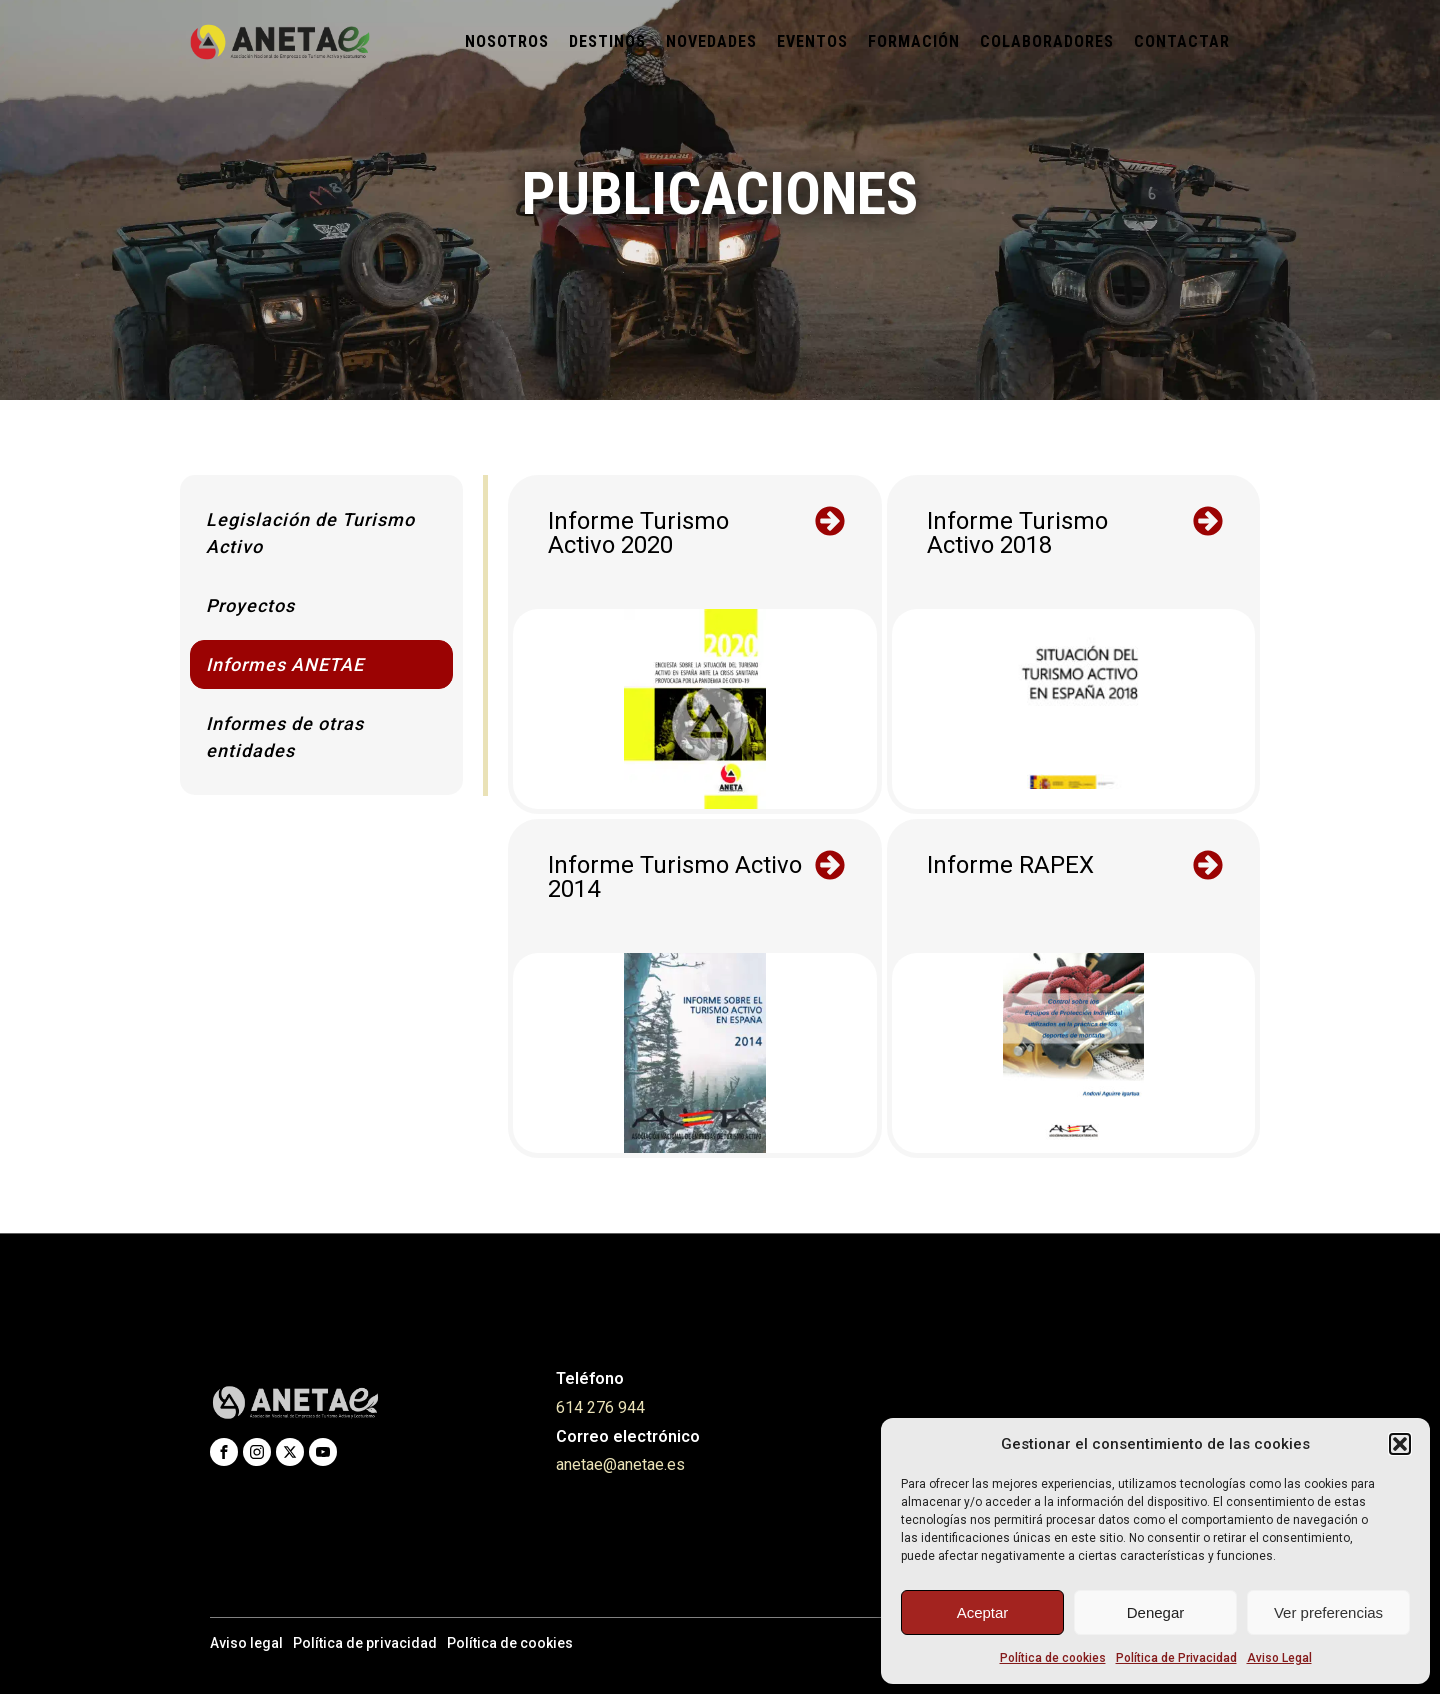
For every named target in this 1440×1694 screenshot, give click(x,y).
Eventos (812, 41)
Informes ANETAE (285, 664)
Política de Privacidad (1176, 1658)
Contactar (1182, 41)
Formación (914, 41)
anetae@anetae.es (620, 1464)
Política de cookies (1053, 1658)
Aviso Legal (1279, 1658)
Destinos (607, 41)
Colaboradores (1047, 41)
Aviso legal (246, 1643)
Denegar (1156, 1612)
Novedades (711, 41)
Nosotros (507, 41)
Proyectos (250, 605)
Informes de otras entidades (285, 737)
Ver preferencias (1328, 1612)
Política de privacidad (365, 1643)
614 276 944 (600, 1407)
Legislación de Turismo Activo (310, 533)
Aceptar (983, 1612)
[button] (1400, 1444)
